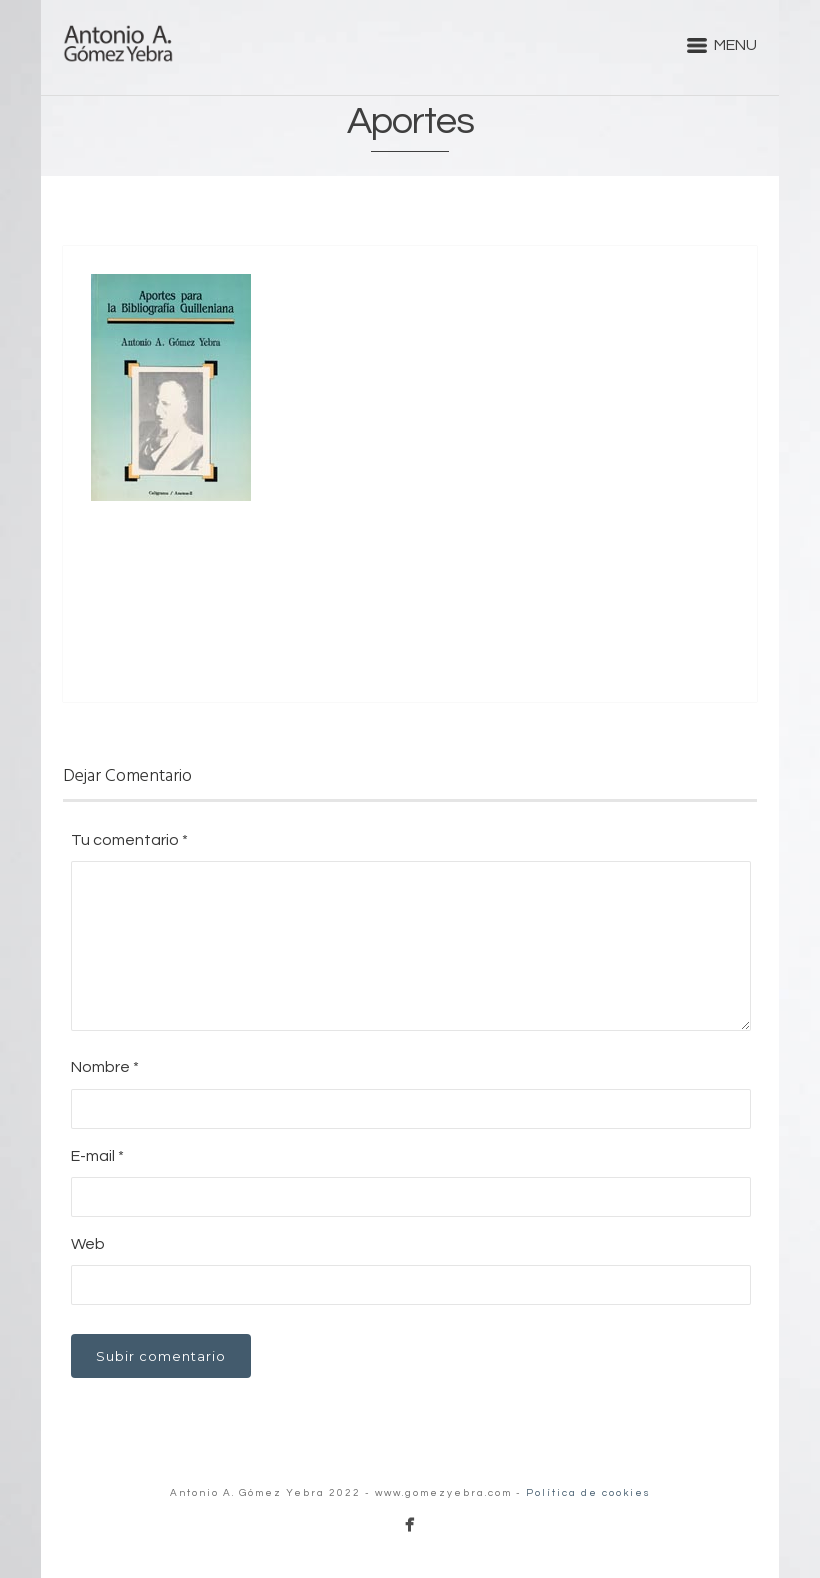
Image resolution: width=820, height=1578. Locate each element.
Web (88, 1244)
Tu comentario (129, 840)
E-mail (97, 1156)
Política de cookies (588, 1493)
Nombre (105, 1067)
